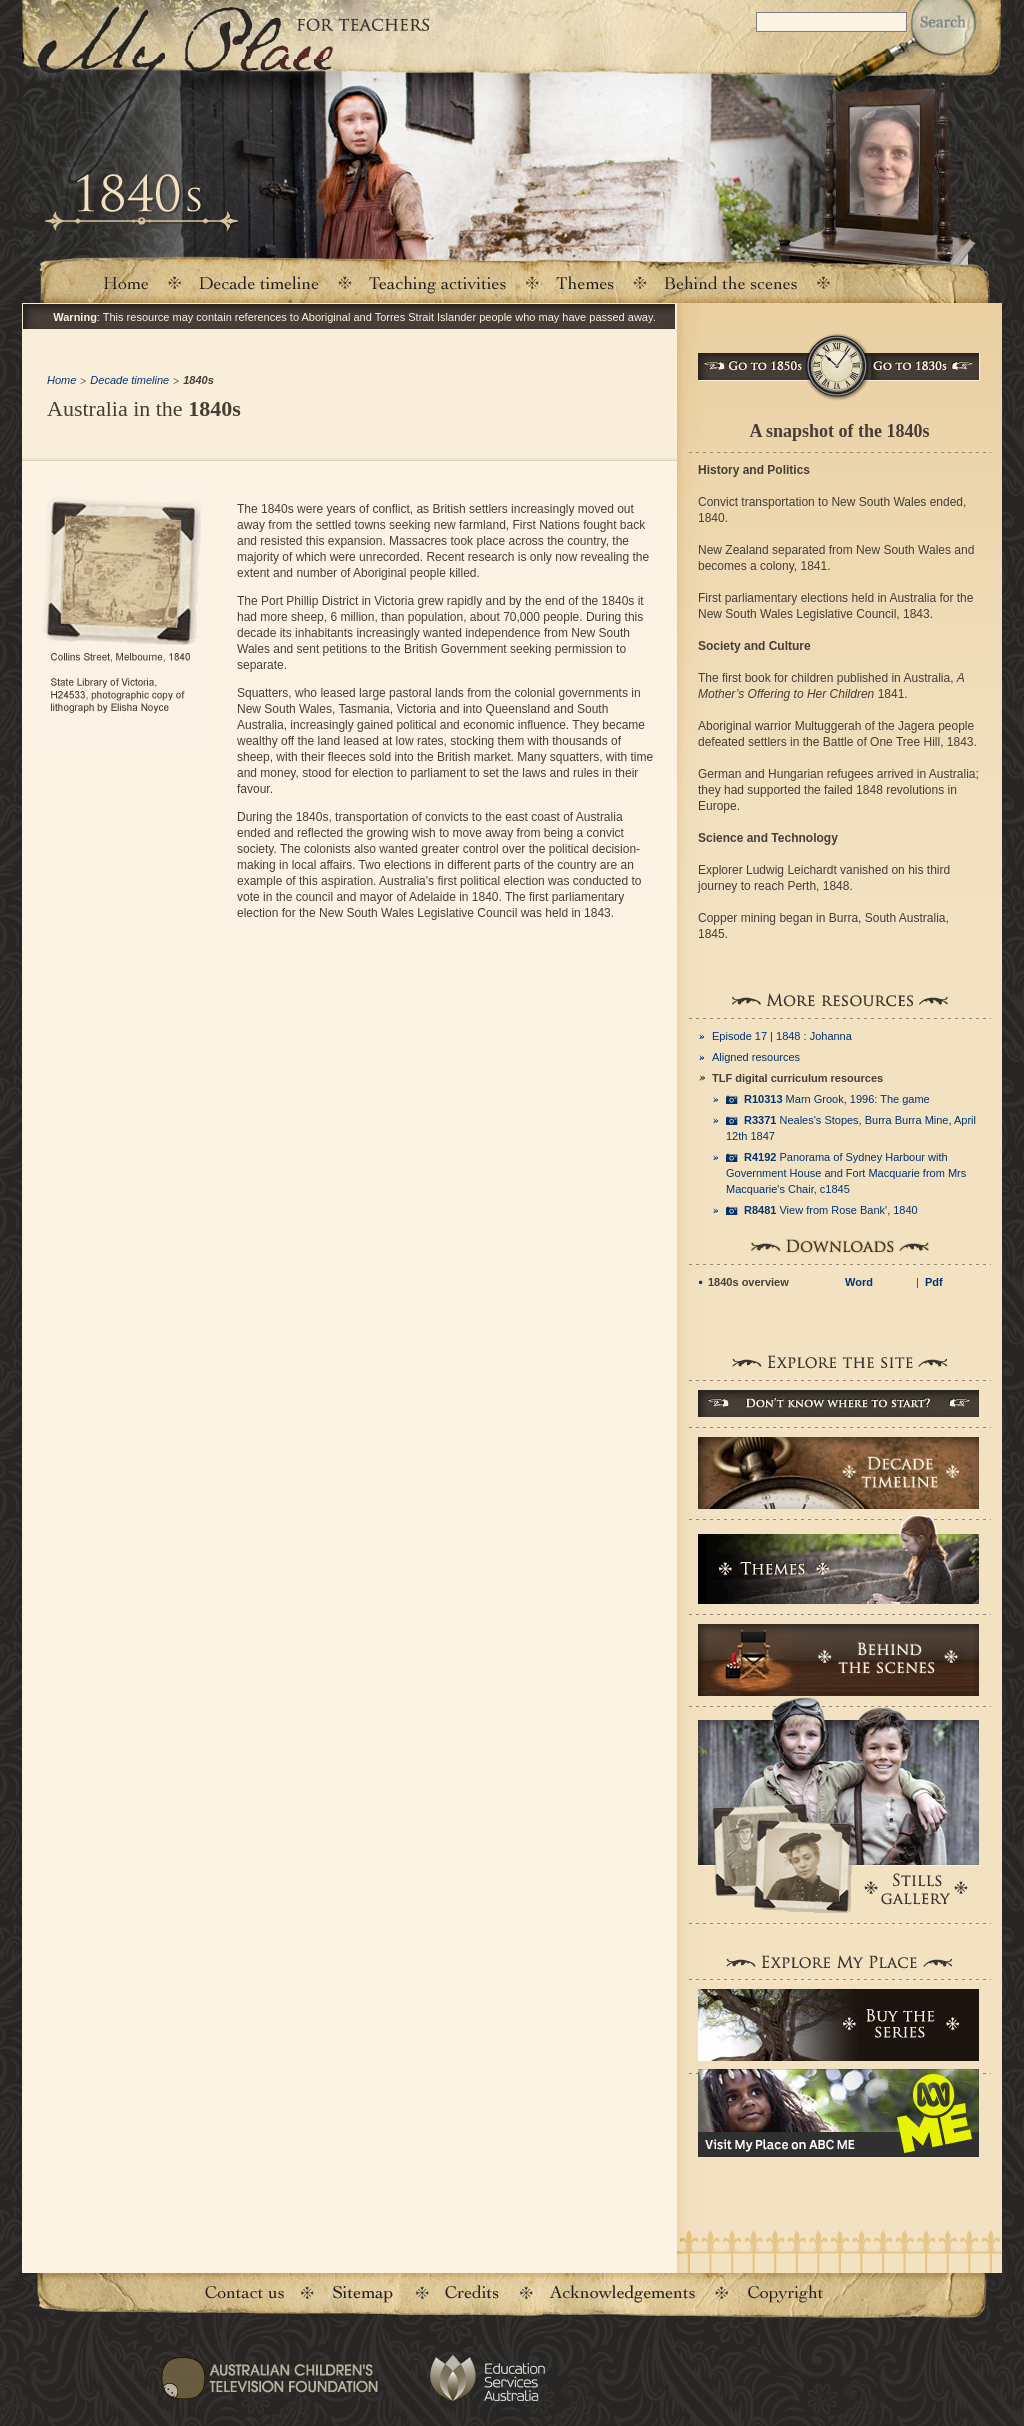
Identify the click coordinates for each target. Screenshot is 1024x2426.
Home (125, 282)
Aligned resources (756, 1057)
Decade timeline (259, 282)
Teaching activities (438, 282)
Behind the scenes (731, 282)
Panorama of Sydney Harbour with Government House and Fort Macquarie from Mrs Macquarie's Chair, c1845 (846, 1173)
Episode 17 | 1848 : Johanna (782, 1036)
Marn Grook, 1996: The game (837, 1099)
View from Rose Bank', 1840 (831, 1210)
